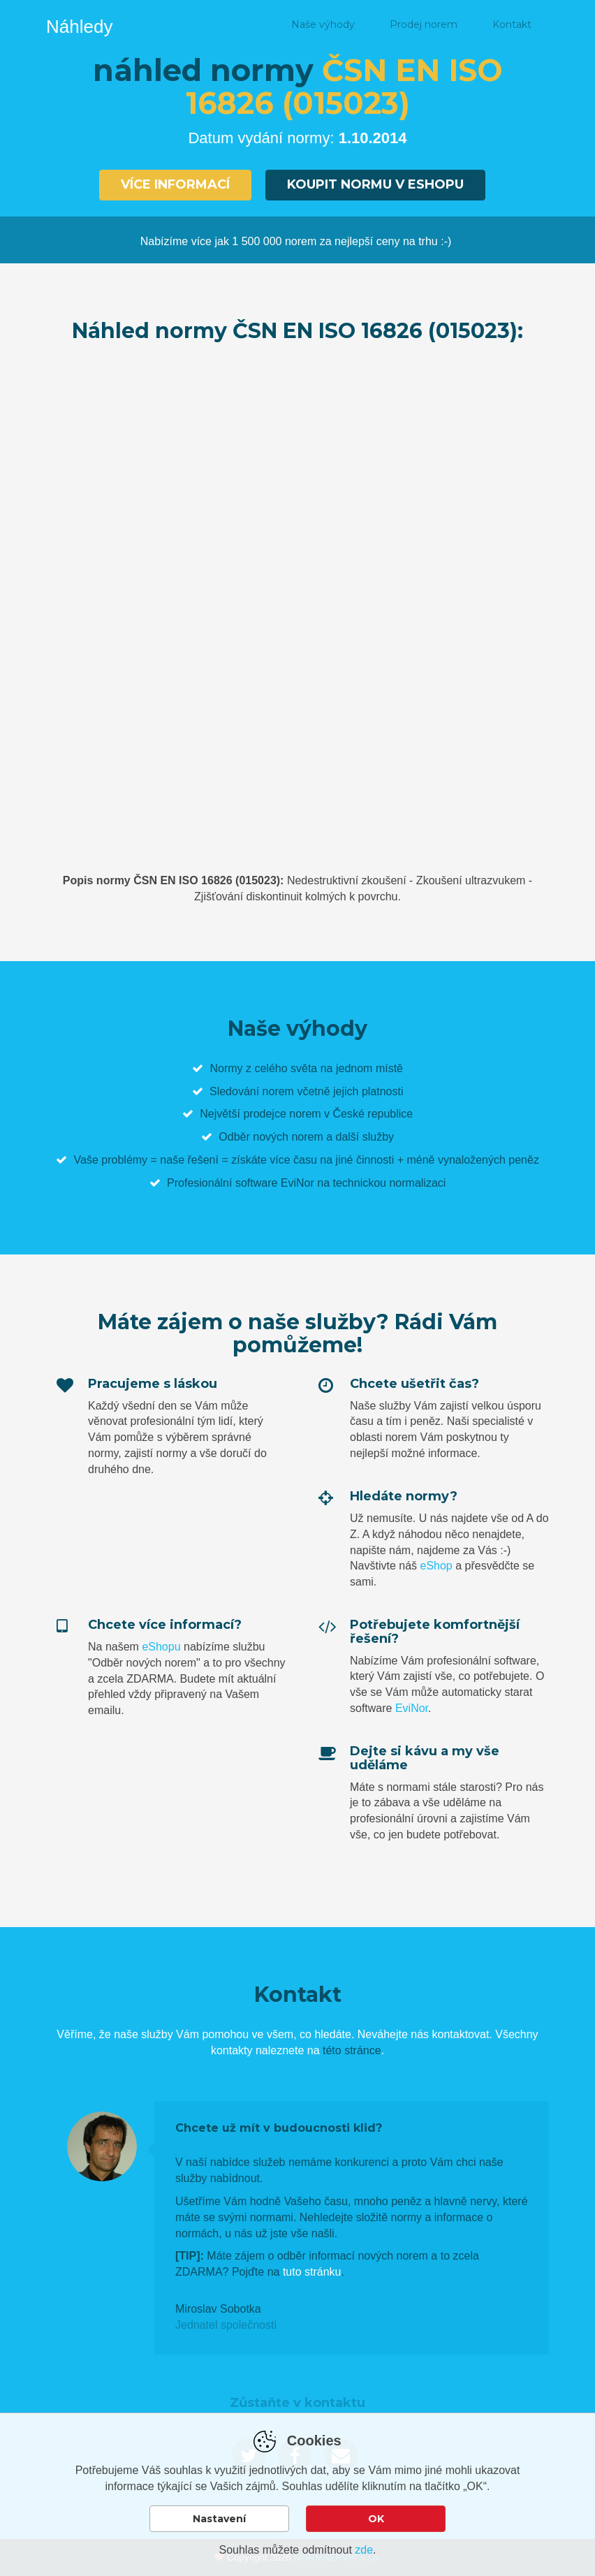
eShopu (161, 1647)
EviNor (411, 1708)
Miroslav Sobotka (218, 2309)
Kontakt (511, 24)
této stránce (352, 2050)
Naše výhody (323, 24)
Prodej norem (423, 24)
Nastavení (219, 2518)
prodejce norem (282, 1114)
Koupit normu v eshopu (375, 184)
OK (376, 2518)
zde (364, 2550)
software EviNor (274, 1183)
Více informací (175, 184)
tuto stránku (312, 2272)
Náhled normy (221, 24)
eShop (436, 1566)
